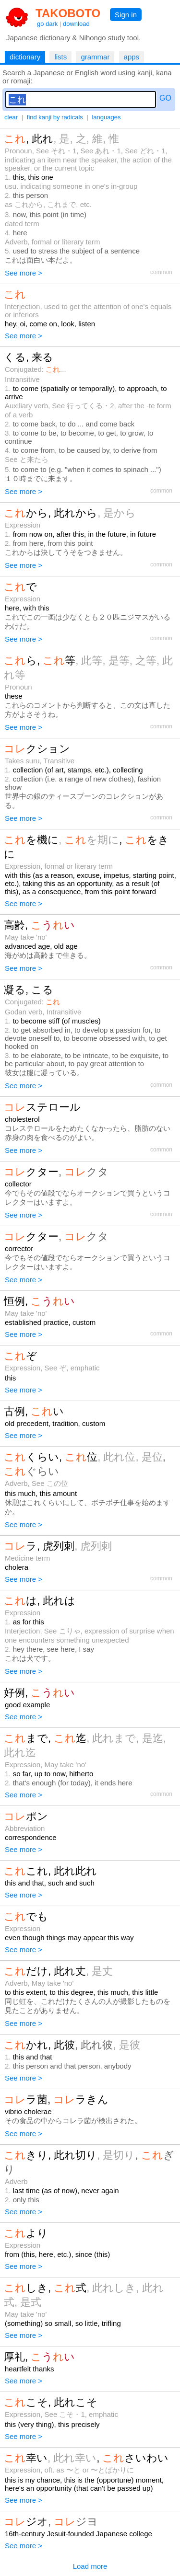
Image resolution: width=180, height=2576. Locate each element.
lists (60, 57)
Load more (90, 2566)
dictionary (25, 57)
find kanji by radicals (55, 117)
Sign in (126, 15)
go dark (47, 23)
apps (132, 57)
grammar (95, 57)
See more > (23, 273)
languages (106, 117)
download (76, 23)
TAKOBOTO (68, 13)
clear (11, 117)
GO (165, 98)
